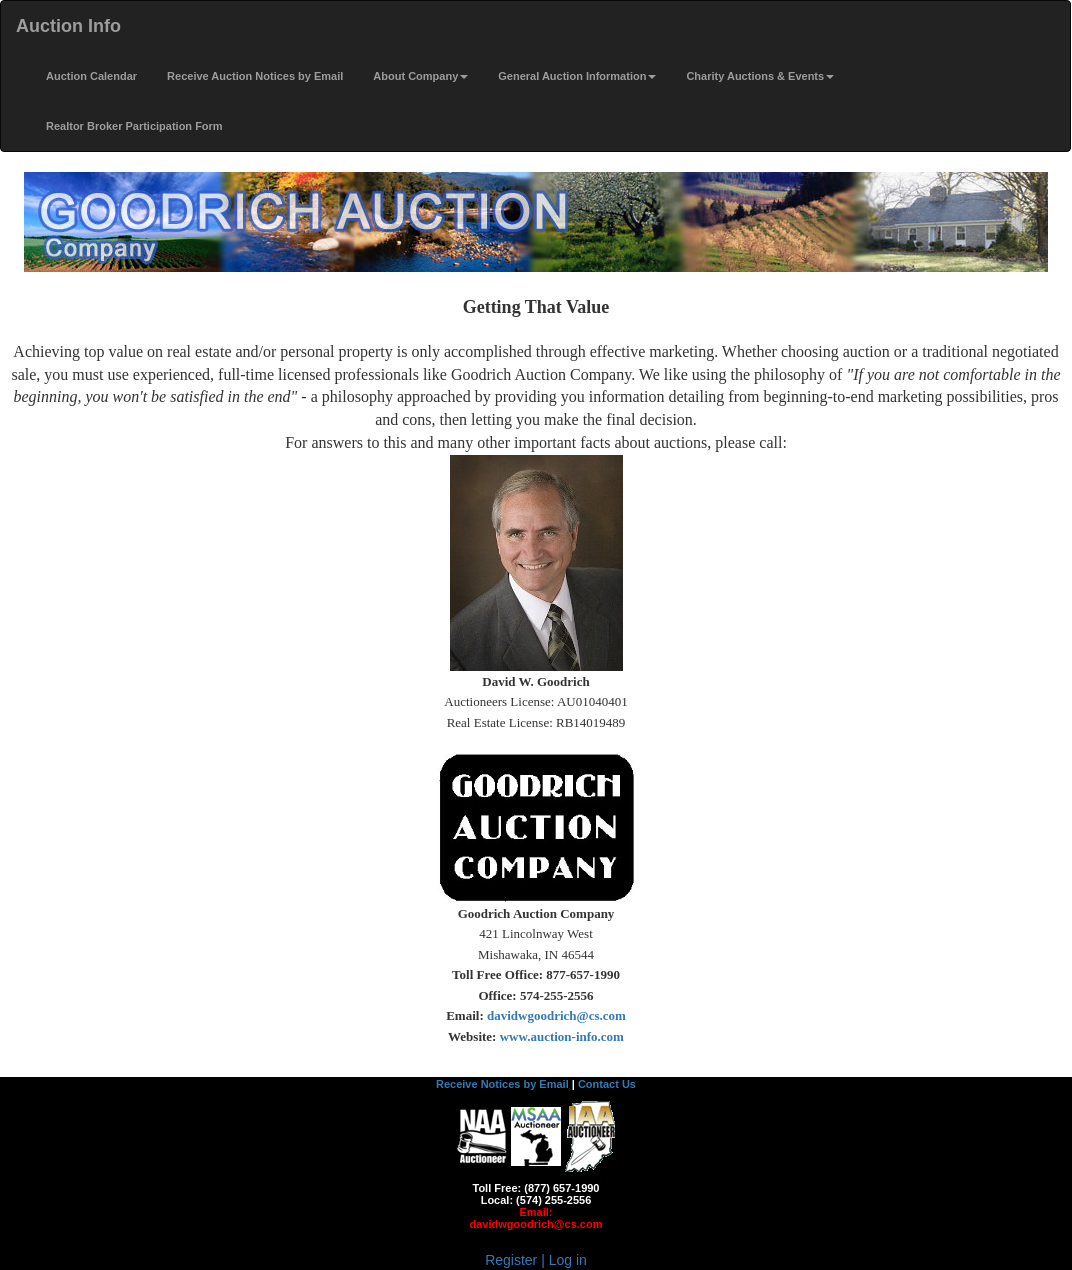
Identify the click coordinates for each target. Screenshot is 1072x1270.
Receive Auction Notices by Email (255, 76)
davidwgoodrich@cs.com (536, 1224)
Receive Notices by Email (502, 1084)
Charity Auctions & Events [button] (760, 76)
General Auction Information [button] (577, 76)
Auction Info (68, 26)
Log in (568, 1260)
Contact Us (607, 1084)
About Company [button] (420, 76)
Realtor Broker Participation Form (134, 126)
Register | (517, 1260)
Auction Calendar (91, 76)
